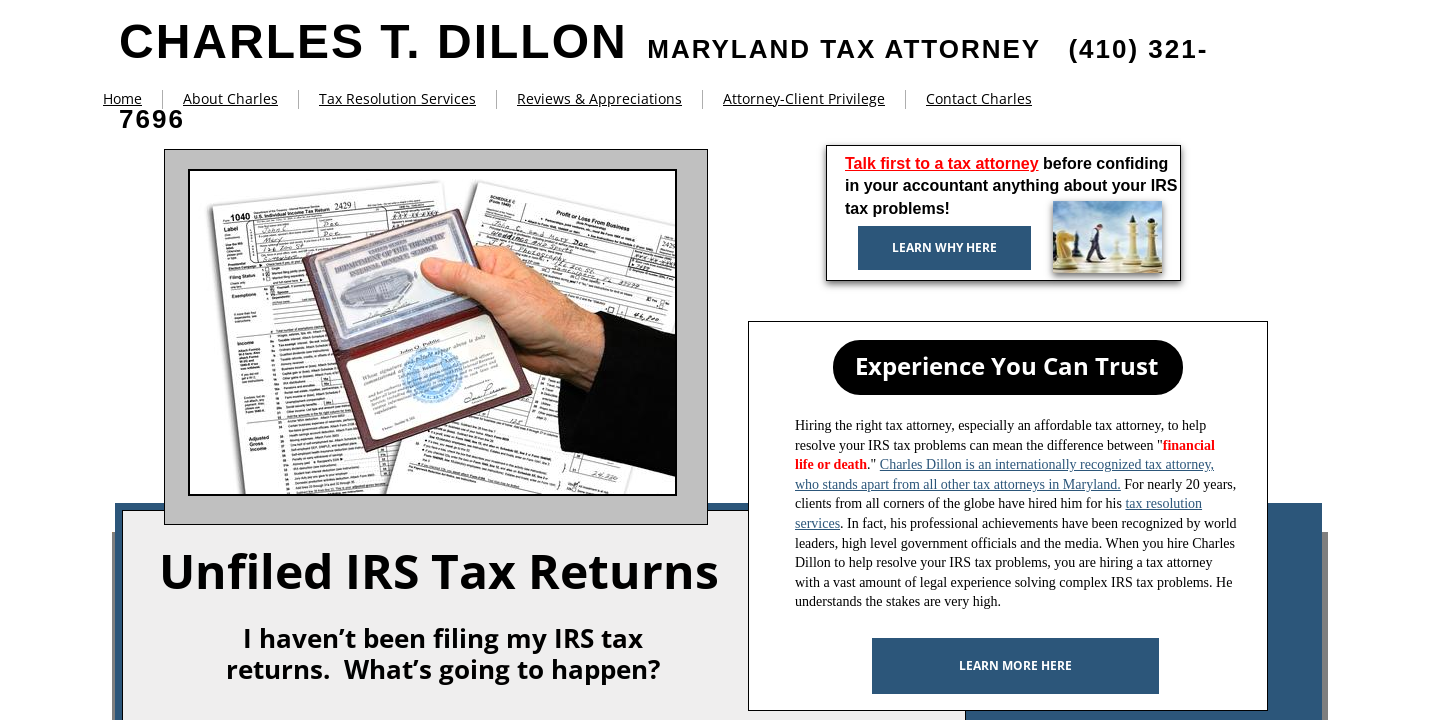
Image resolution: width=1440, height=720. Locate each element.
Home (122, 98)
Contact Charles (979, 98)
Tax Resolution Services (397, 98)
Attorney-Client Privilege (804, 98)
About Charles (230, 98)
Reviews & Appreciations (599, 98)
